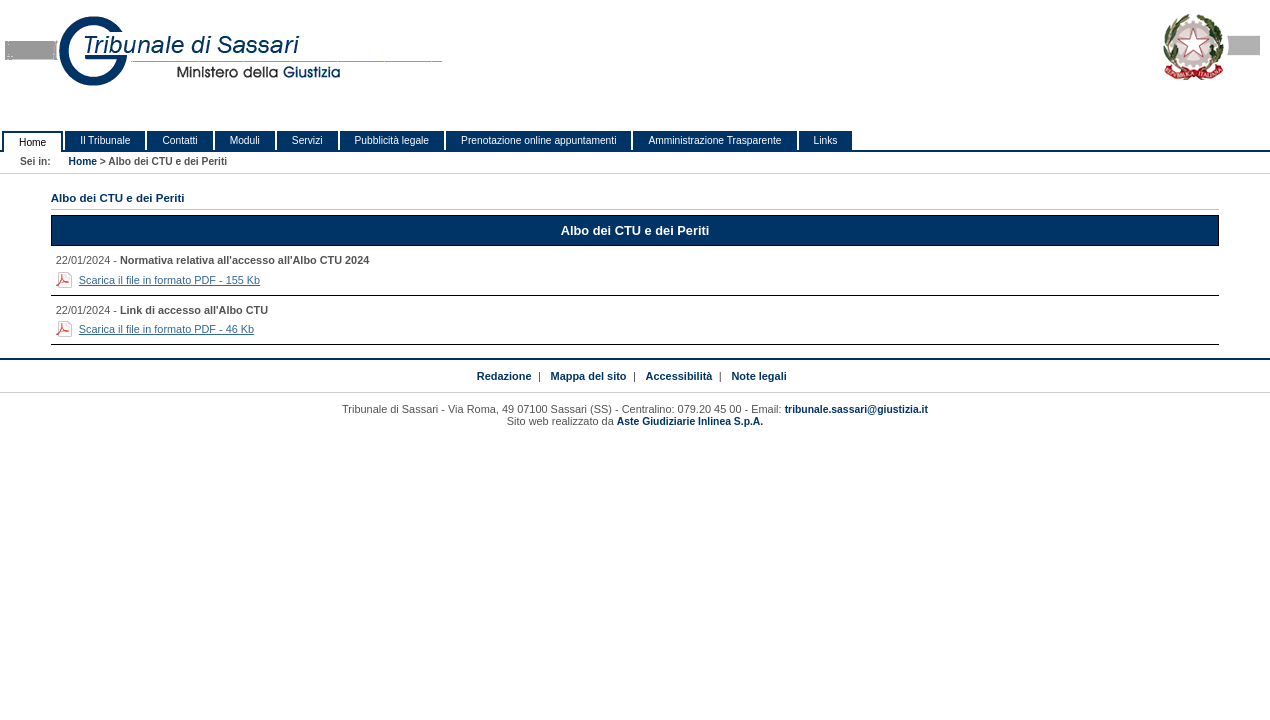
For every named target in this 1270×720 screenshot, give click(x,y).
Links (826, 140)
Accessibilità (679, 376)
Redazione (504, 376)
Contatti (179, 140)
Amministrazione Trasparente (714, 140)
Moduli (245, 140)
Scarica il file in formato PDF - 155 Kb (169, 280)
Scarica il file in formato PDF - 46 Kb (166, 329)
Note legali (758, 376)
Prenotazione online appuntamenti (538, 140)
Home (32, 142)
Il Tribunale (105, 140)
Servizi (307, 140)
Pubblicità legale (392, 140)
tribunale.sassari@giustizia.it (856, 409)
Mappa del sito (589, 376)
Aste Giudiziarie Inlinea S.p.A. (690, 421)
